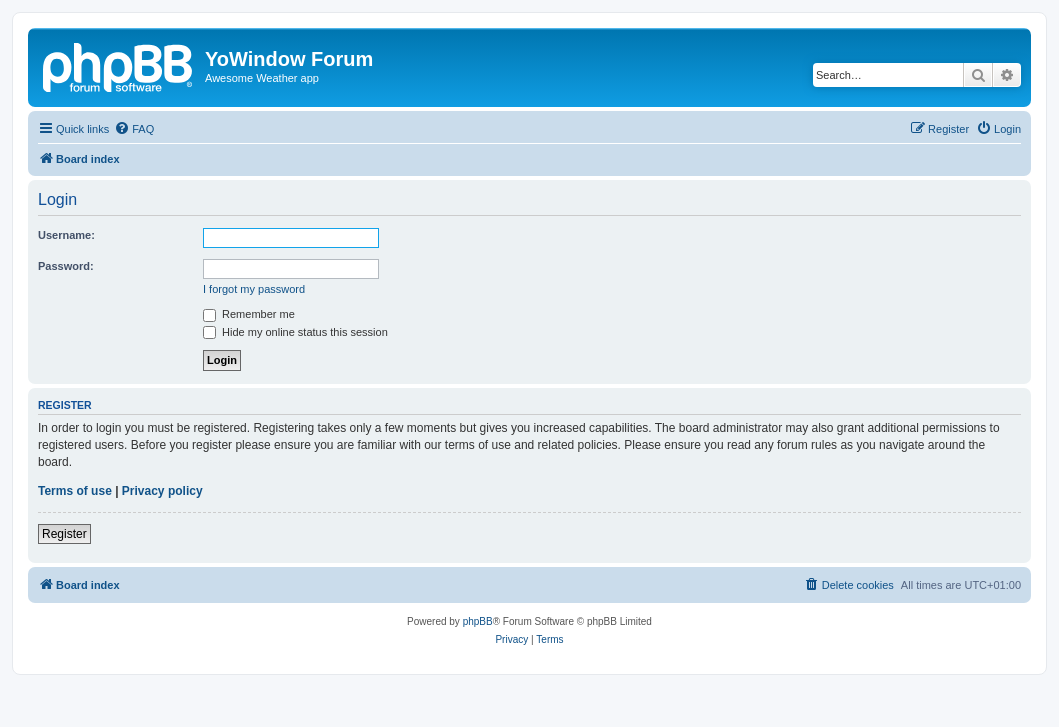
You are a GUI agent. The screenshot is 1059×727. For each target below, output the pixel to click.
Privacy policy (162, 491)
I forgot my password (254, 289)
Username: (66, 235)
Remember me (249, 314)
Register (64, 534)
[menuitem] (134, 129)
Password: (66, 266)
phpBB (478, 621)
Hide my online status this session (295, 332)
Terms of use (75, 491)
